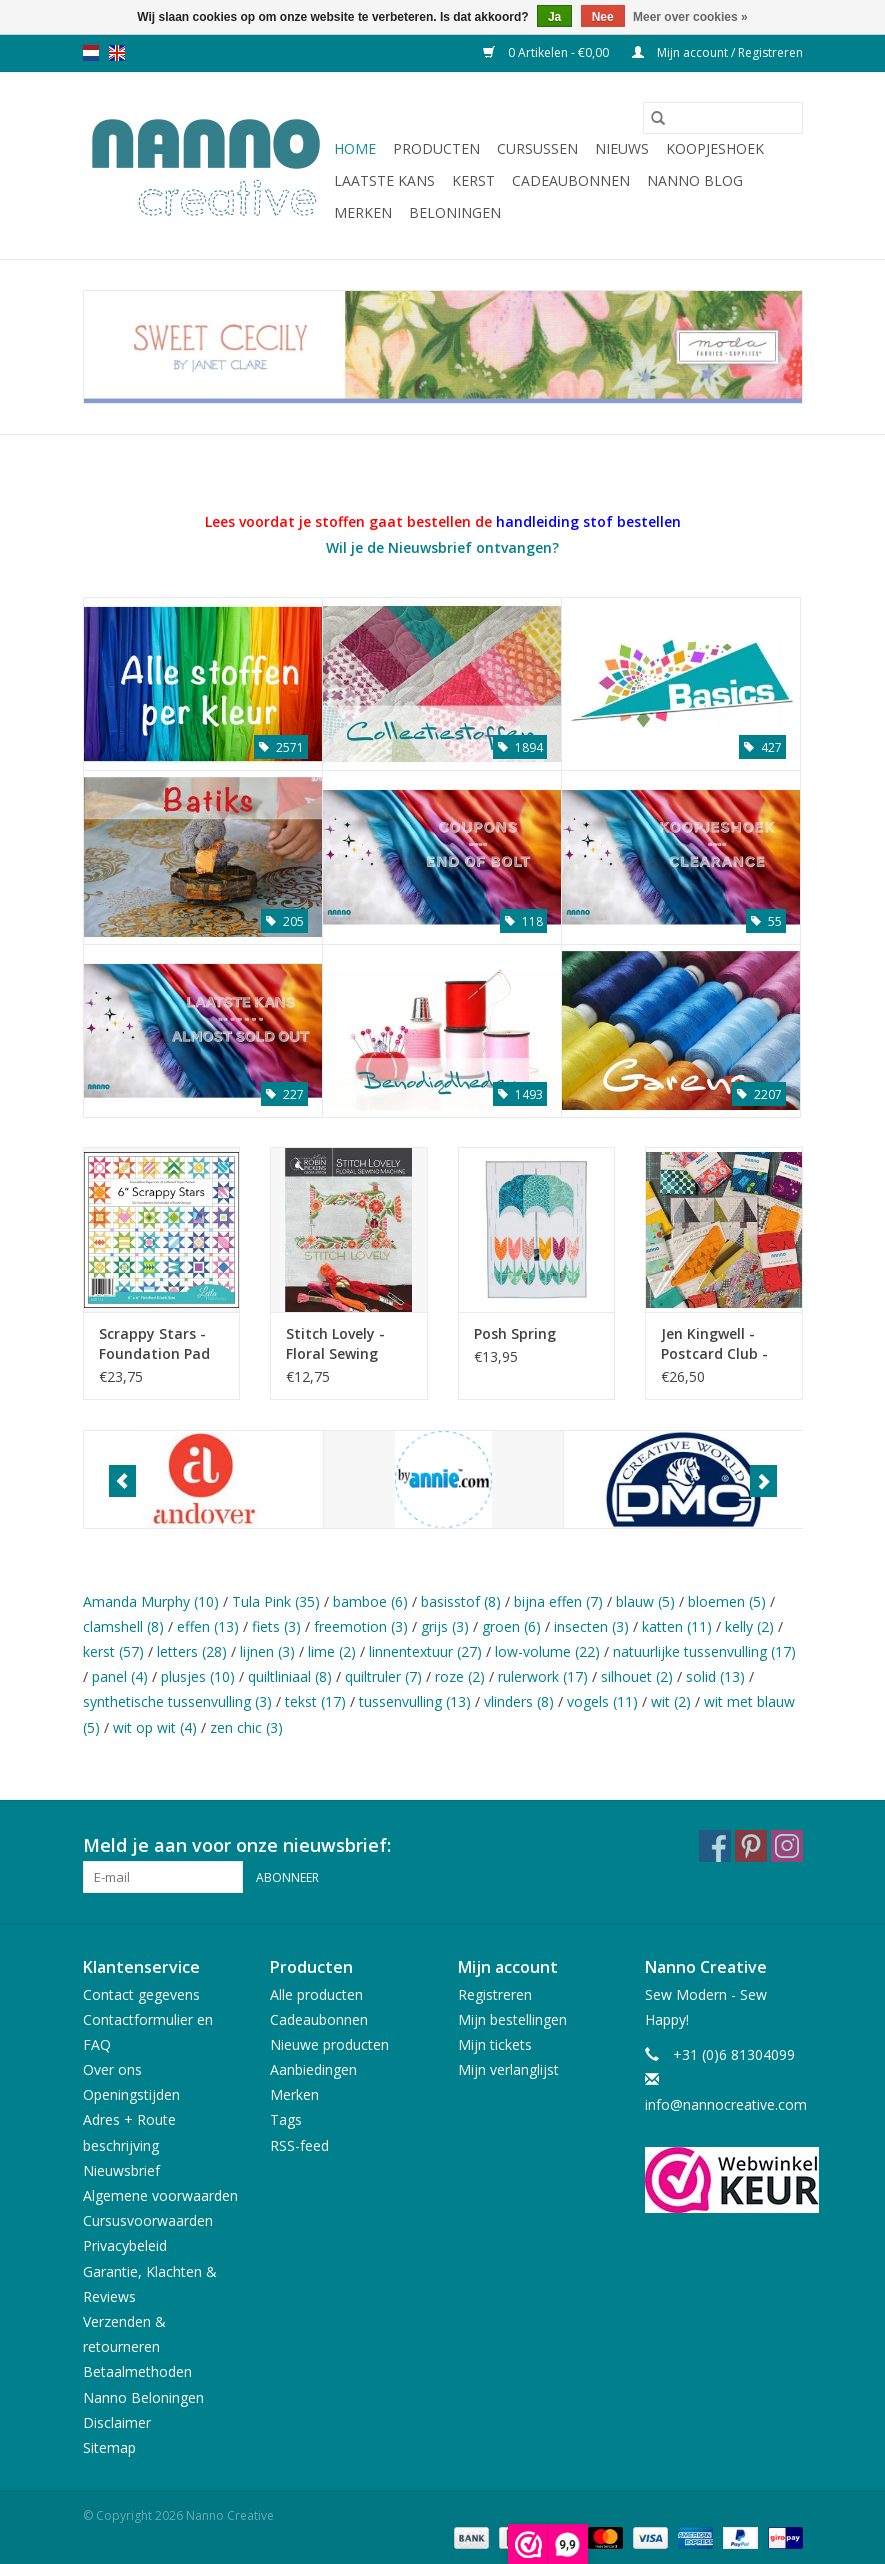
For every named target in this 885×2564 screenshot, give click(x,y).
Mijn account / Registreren (717, 52)
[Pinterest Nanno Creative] (751, 1846)
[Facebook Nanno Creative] (715, 1846)
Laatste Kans (384, 180)
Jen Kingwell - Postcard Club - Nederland (714, 1344)
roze (460, 1676)
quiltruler (383, 1676)
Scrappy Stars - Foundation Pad (154, 1343)
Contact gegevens (141, 1994)
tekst (315, 1701)
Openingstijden (131, 2094)
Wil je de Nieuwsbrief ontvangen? (442, 547)
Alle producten (316, 1994)
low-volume (547, 1651)
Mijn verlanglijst (508, 2069)
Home (355, 148)
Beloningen (455, 212)
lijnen (267, 1651)
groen (511, 1626)
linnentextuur (425, 1651)
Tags (286, 2119)
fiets (276, 1626)
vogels (602, 1701)
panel (120, 1676)
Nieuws (622, 148)
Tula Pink (276, 1601)
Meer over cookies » (690, 17)
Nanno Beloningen (143, 2397)
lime (332, 1651)
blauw (645, 1601)
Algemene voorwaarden (160, 2195)
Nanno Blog (695, 180)
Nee (603, 17)
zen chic (246, 1727)
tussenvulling (415, 1701)
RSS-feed (299, 2145)
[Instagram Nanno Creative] (787, 1846)
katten (677, 1626)
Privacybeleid (125, 2245)
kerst (113, 1651)
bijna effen (558, 1601)
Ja (554, 17)
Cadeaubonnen (571, 180)
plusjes (198, 1676)
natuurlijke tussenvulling (704, 1651)
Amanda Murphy (151, 1601)
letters (192, 1651)
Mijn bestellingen (512, 2019)
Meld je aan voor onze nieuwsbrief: (237, 1845)
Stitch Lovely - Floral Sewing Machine (335, 1344)
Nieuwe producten (329, 2044)
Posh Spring (515, 1333)
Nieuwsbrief (121, 2170)
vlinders (519, 1701)
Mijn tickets (495, 2044)
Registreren (495, 1994)
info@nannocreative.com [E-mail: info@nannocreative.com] (726, 2104)
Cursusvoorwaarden (148, 2220)
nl (91, 53)
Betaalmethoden (137, 2371)
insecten (591, 1626)
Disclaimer (117, 2422)
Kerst (473, 180)
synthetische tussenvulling (177, 1701)
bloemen (727, 1601)
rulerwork (543, 1676)
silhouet (637, 1676)
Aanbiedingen (313, 2069)
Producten (436, 148)
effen (208, 1626)
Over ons (112, 2069)
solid (715, 1676)
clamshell (123, 1626)
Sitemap (109, 2447)
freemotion (361, 1626)
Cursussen (537, 148)
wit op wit (155, 1727)
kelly (749, 1626)
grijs (445, 1626)
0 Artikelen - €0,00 (547, 52)
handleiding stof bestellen (588, 521)
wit (671, 1701)
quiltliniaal (290, 1676)
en (117, 53)
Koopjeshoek (715, 148)
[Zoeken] (723, 118)
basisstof (461, 1601)
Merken (363, 212)
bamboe (370, 1601)
